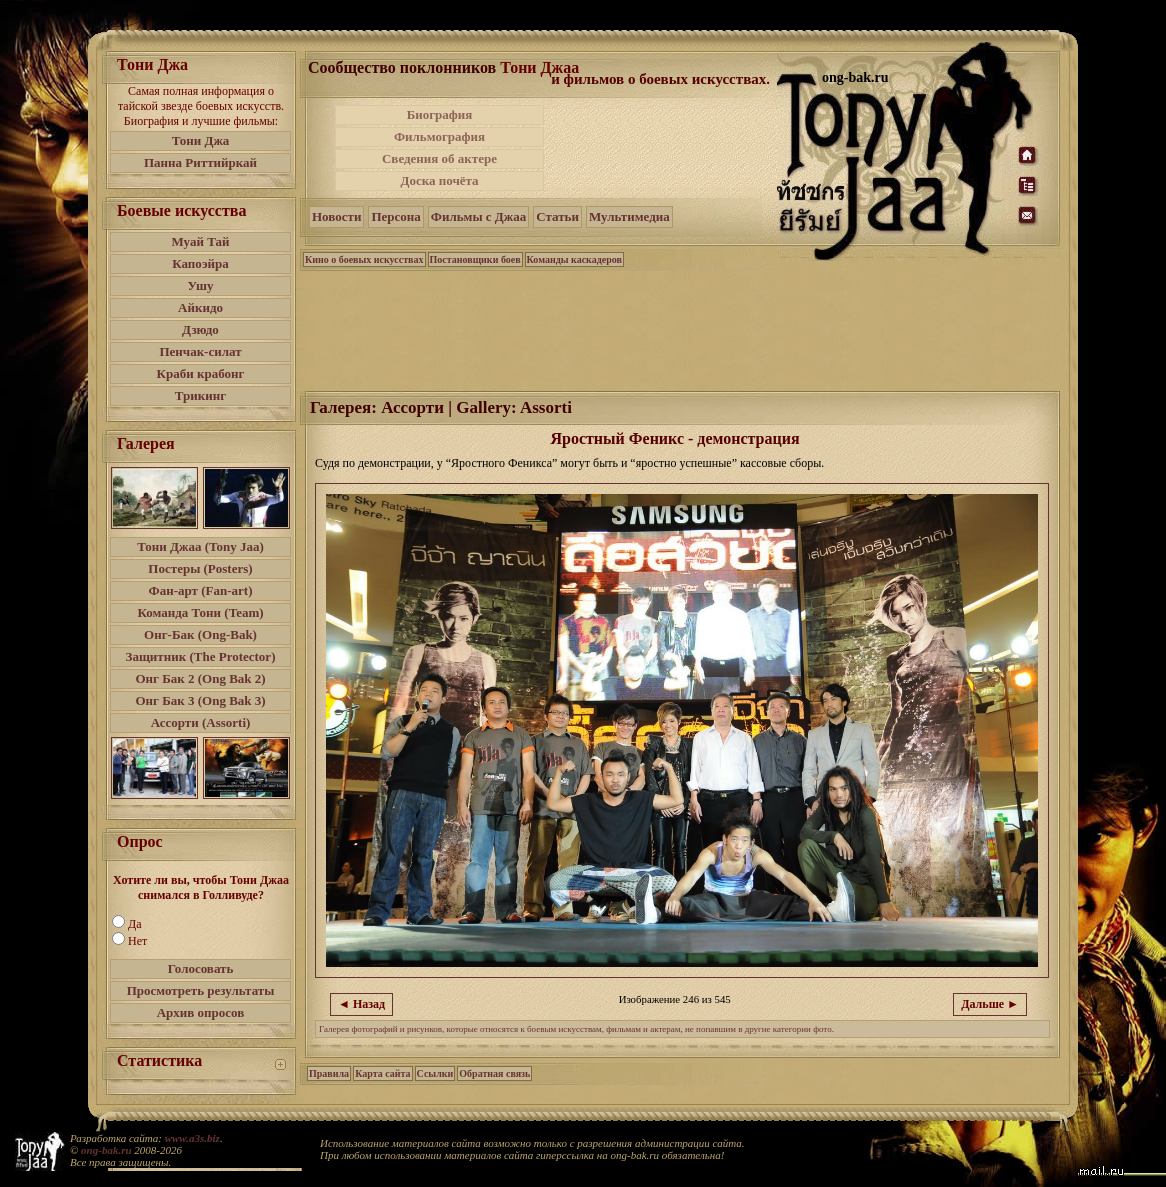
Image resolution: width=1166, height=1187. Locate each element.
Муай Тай (200, 241)
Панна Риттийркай (200, 162)
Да (135, 924)
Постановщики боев (475, 259)
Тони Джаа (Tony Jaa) (200, 546)
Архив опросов (201, 1012)
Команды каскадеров (574, 259)
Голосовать (201, 968)
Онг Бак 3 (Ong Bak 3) (200, 700)
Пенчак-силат (200, 351)
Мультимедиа (629, 216)
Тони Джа (201, 140)
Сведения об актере (439, 158)
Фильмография (439, 136)
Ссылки (435, 1073)
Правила (329, 1073)
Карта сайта (382, 1073)
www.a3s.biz (192, 1138)
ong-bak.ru (106, 1150)
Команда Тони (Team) (200, 612)
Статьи (557, 216)
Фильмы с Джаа (478, 216)
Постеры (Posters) (200, 568)
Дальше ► (990, 1004)
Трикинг (200, 395)
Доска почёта (439, 180)
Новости (336, 216)
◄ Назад (361, 1004)
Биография (440, 114)
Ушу (201, 285)
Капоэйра (200, 263)
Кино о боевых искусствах (364, 259)
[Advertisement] (662, 148)
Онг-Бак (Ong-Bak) (200, 634)
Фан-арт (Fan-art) (201, 590)
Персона (395, 216)
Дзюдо (200, 329)
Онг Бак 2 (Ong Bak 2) (200, 678)
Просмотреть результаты (201, 990)
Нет (137, 941)
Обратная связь (494, 1073)
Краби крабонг (201, 373)
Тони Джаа (539, 67)
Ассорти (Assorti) (201, 722)
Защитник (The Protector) (201, 656)
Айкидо (200, 307)
